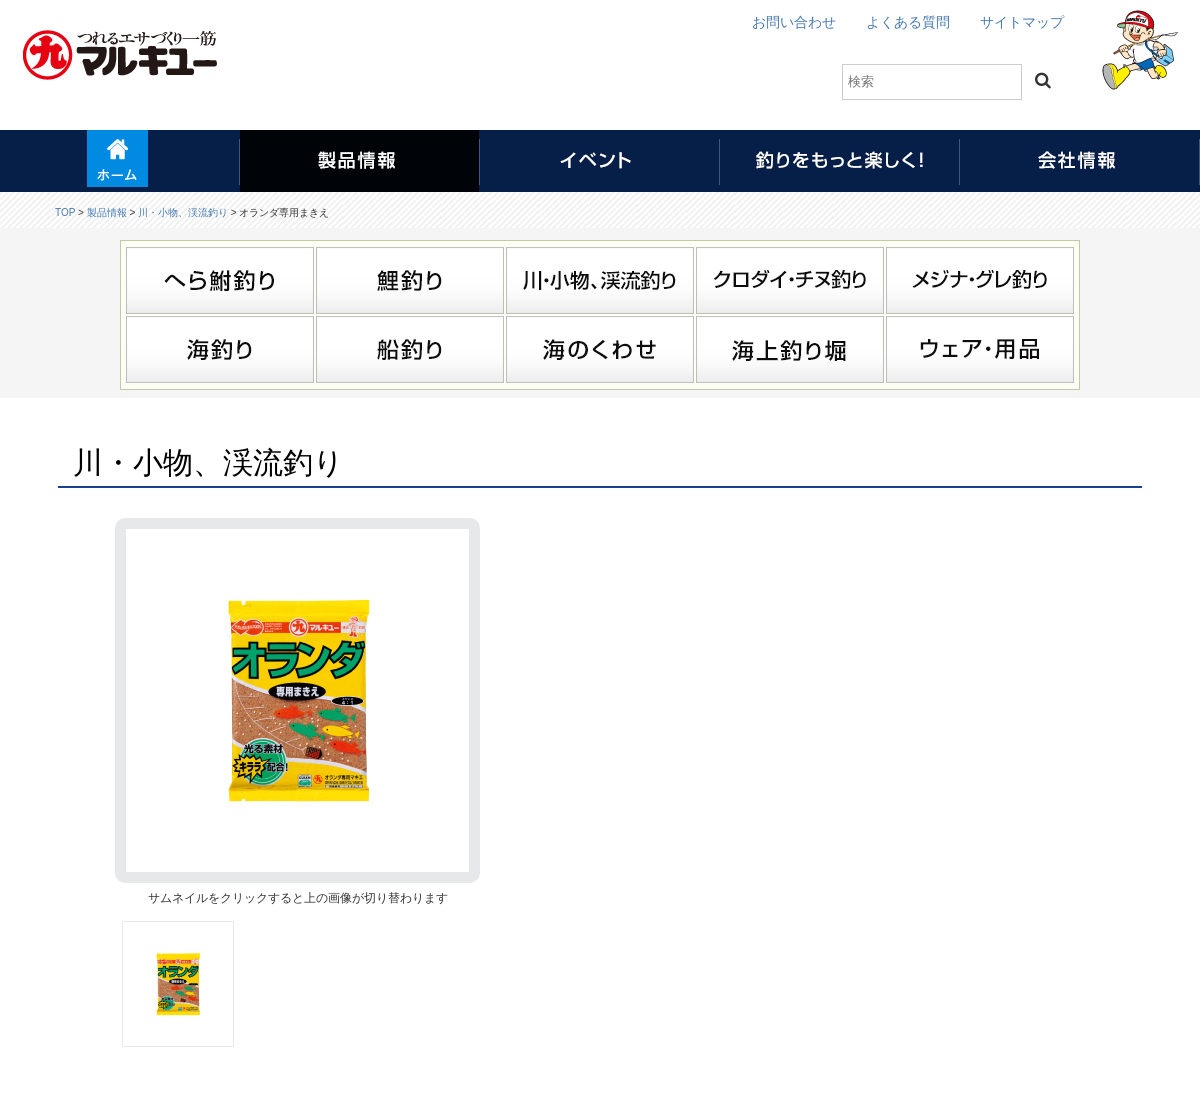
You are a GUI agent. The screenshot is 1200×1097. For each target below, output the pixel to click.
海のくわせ (600, 349)
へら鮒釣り (220, 280)
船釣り (410, 349)
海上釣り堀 (790, 349)
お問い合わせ (794, 22)
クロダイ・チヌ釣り (790, 280)
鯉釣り (410, 280)
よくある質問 (908, 22)
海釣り (220, 349)
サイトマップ (1022, 22)
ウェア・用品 (980, 349)
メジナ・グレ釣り (980, 280)
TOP (65, 212)
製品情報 (107, 212)
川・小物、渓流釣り (183, 212)
